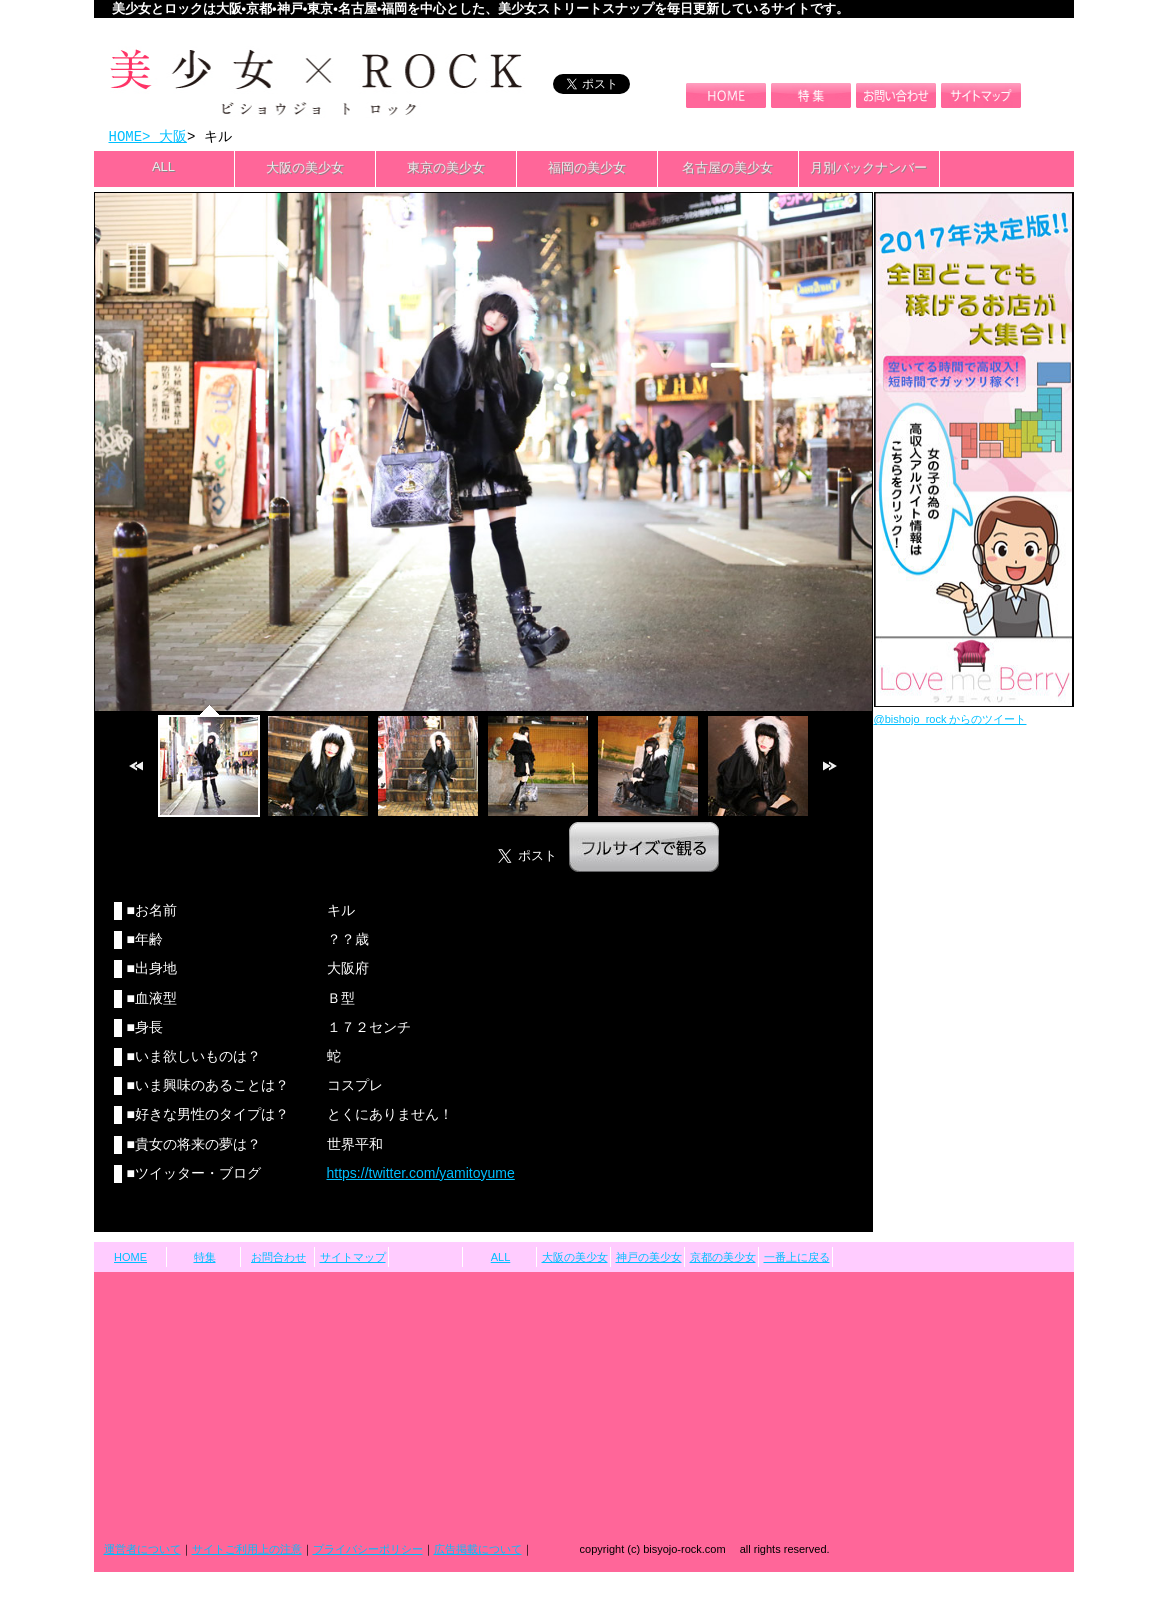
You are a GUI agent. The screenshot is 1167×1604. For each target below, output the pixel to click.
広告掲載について (478, 1551)
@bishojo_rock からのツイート (950, 721)
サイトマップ (353, 1259)
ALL (163, 168)
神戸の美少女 (649, 1259)
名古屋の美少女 (727, 169)
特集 (205, 1259)
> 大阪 (164, 137)
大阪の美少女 (305, 169)
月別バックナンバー (868, 169)
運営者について (142, 1551)
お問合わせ (278, 1259)
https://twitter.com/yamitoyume (421, 1175)
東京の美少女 (446, 169)
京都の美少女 (723, 1259)
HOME (126, 137)
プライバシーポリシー (368, 1551)
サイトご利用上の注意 (247, 1551)
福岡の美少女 (587, 169)
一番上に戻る (797, 1259)
